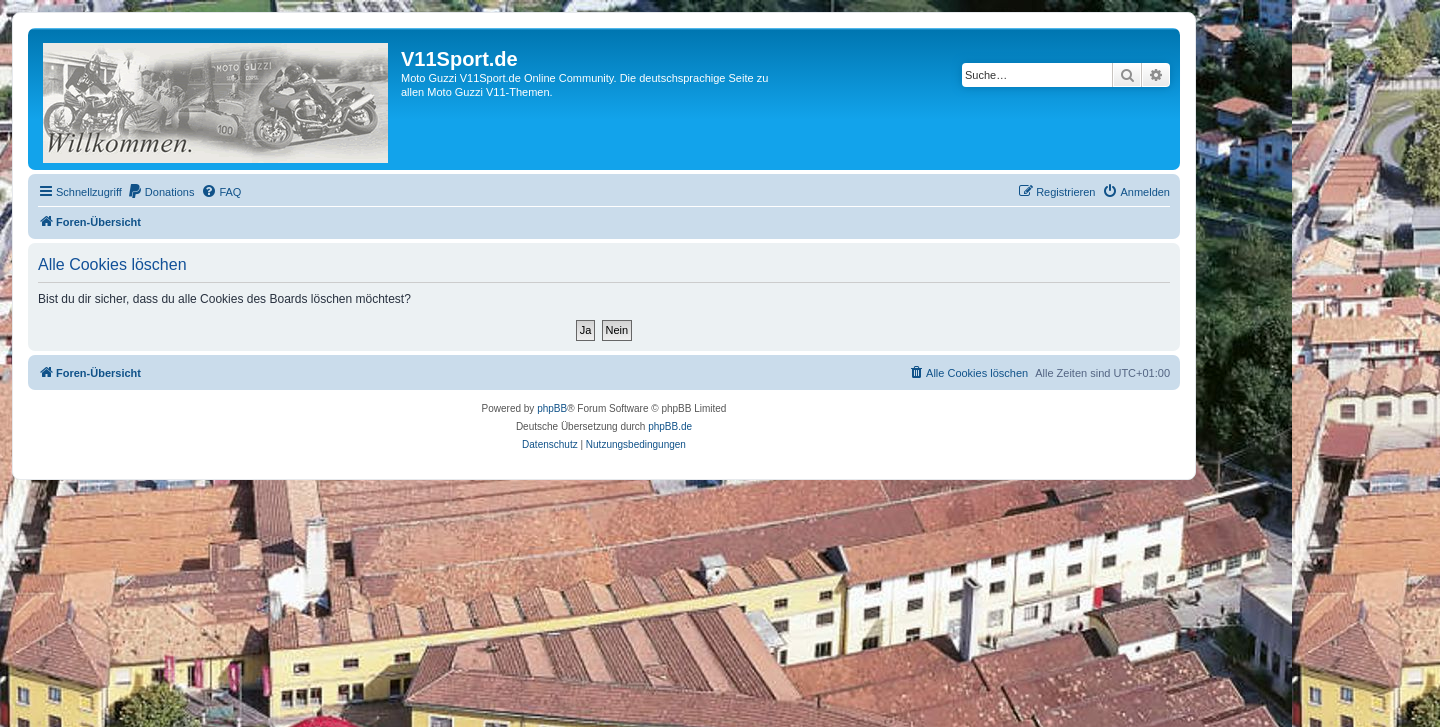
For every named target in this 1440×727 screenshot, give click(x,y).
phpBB (552, 408)
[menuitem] (161, 192)
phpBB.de (670, 426)
